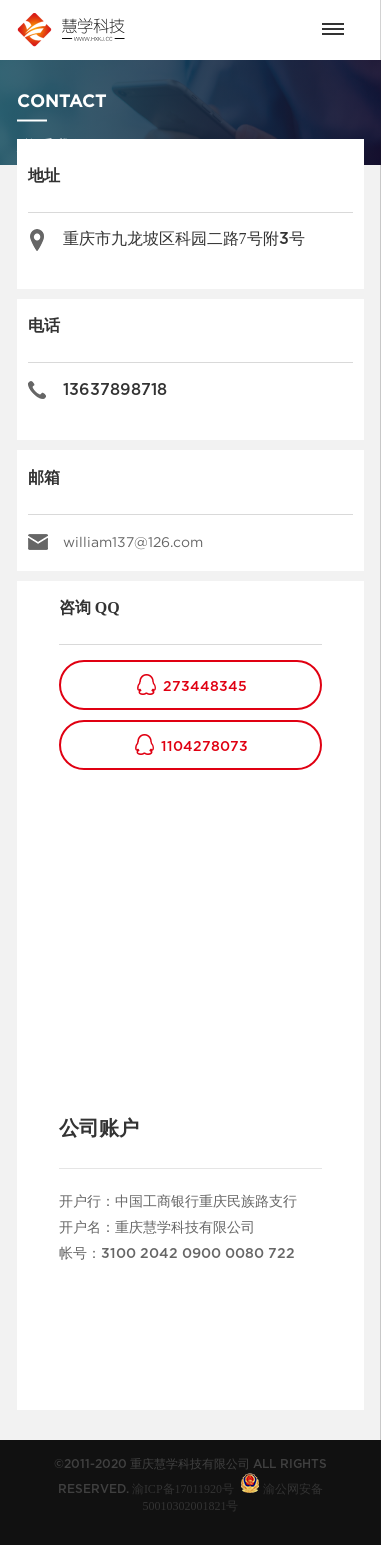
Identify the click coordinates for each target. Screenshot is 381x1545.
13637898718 (115, 390)
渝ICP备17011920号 (183, 1489)
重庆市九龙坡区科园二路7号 (184, 238)
